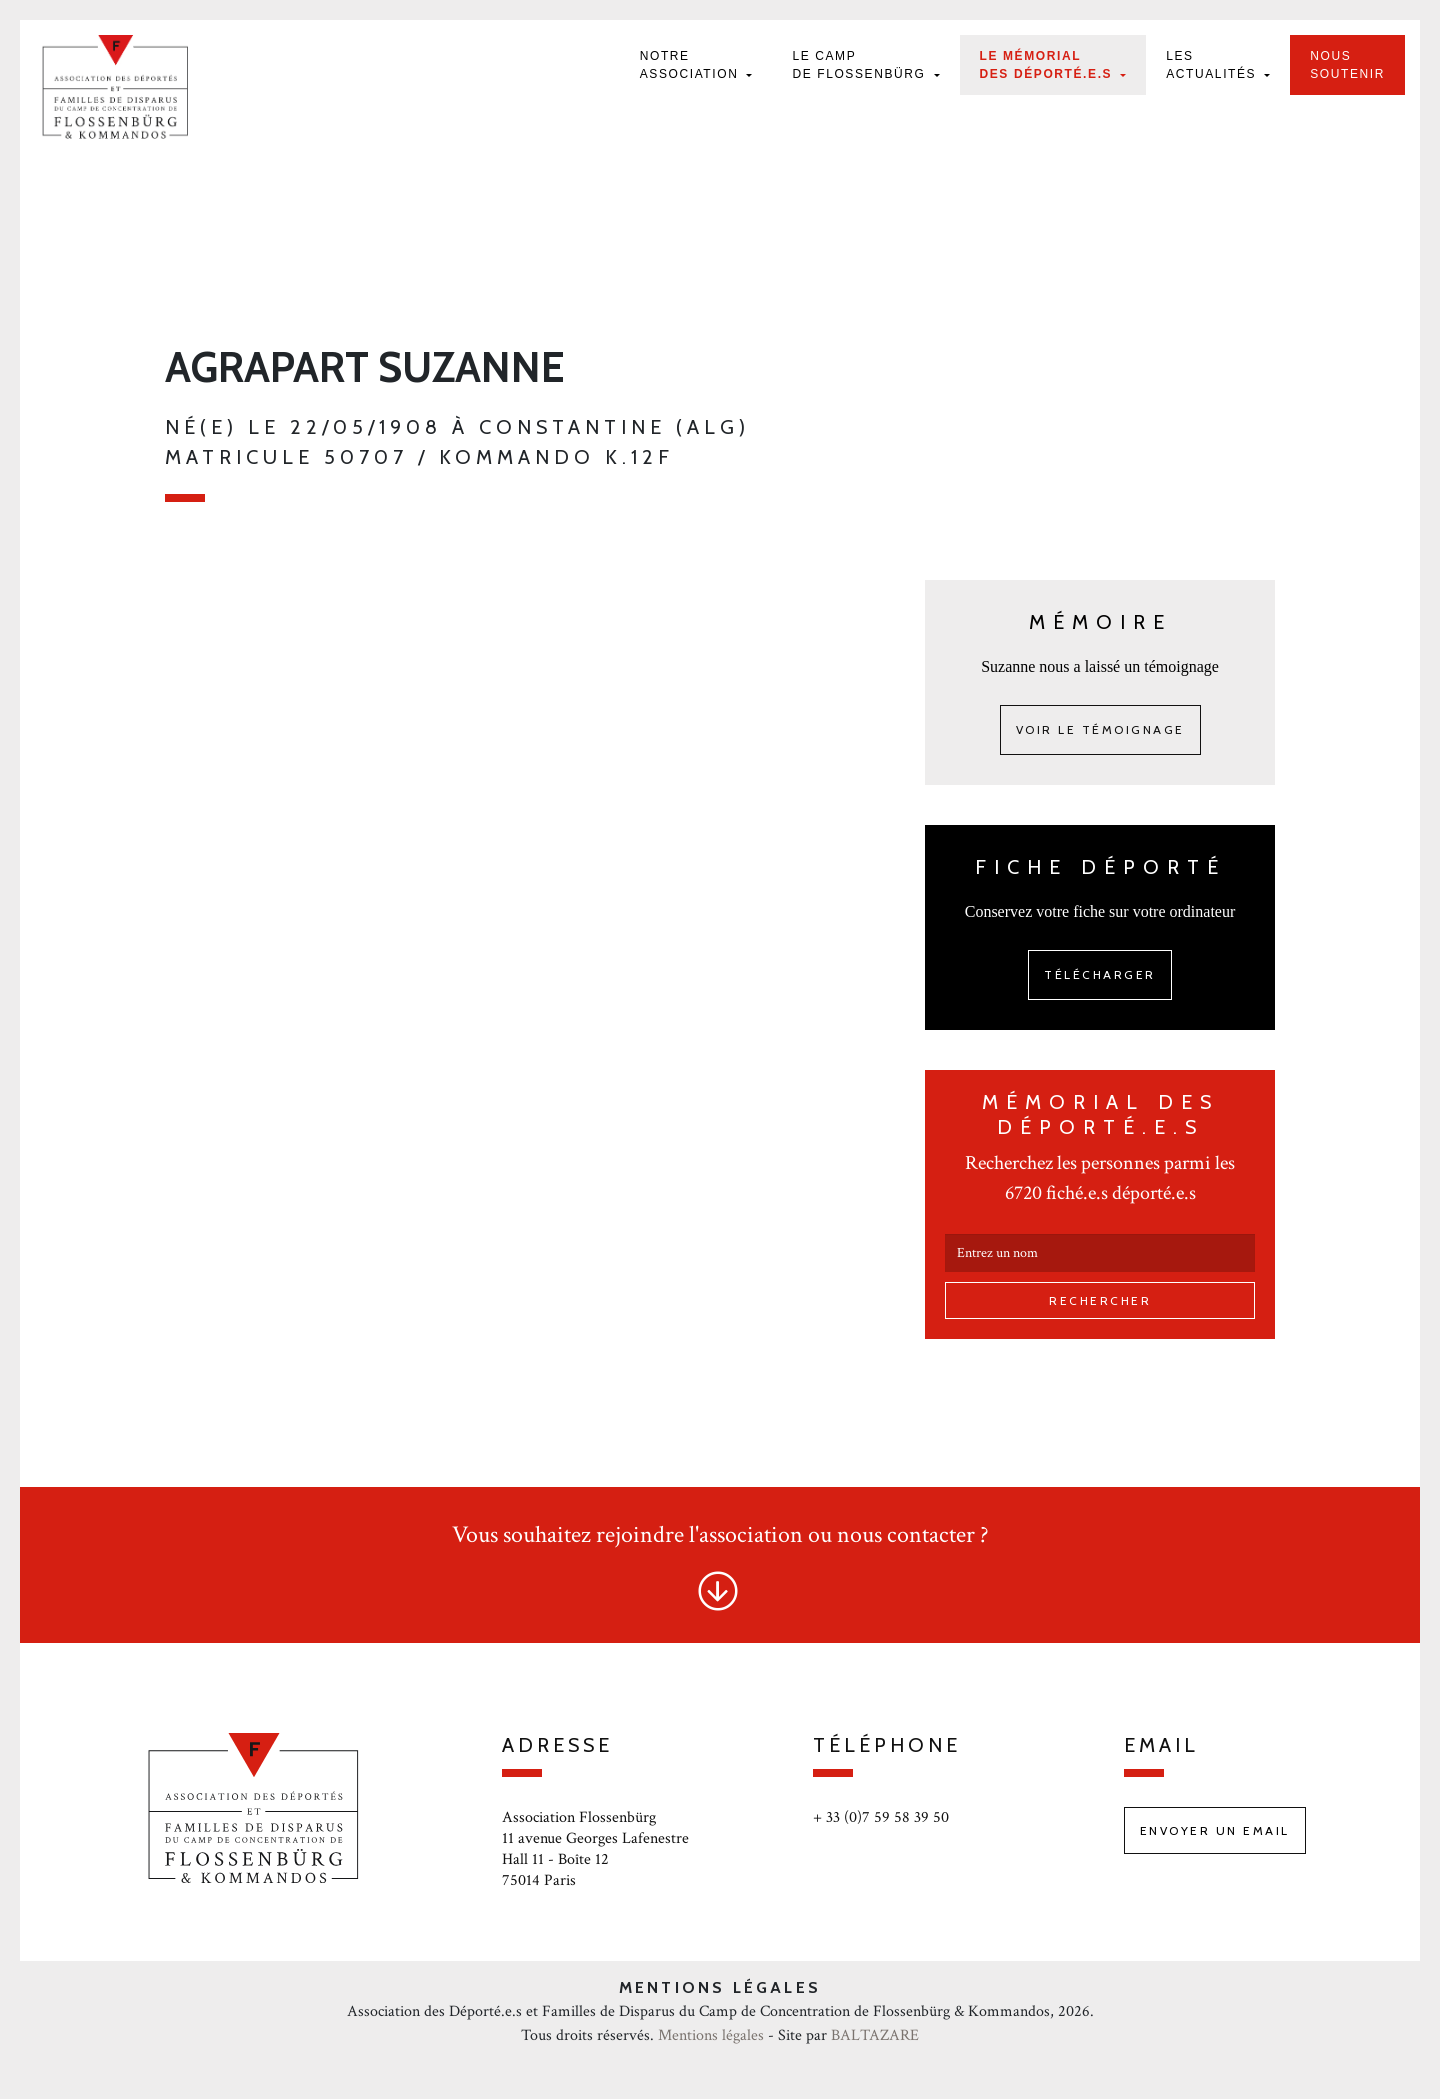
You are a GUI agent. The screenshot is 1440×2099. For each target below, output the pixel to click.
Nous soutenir (1347, 65)
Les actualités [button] (1213, 65)
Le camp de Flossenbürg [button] (861, 65)
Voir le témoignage (1100, 729)
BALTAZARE (875, 2035)
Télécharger (1100, 974)
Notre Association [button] (692, 65)
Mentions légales (711, 2035)
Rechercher (1100, 1300)
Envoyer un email (1215, 1830)
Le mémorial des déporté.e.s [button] (1049, 65)
